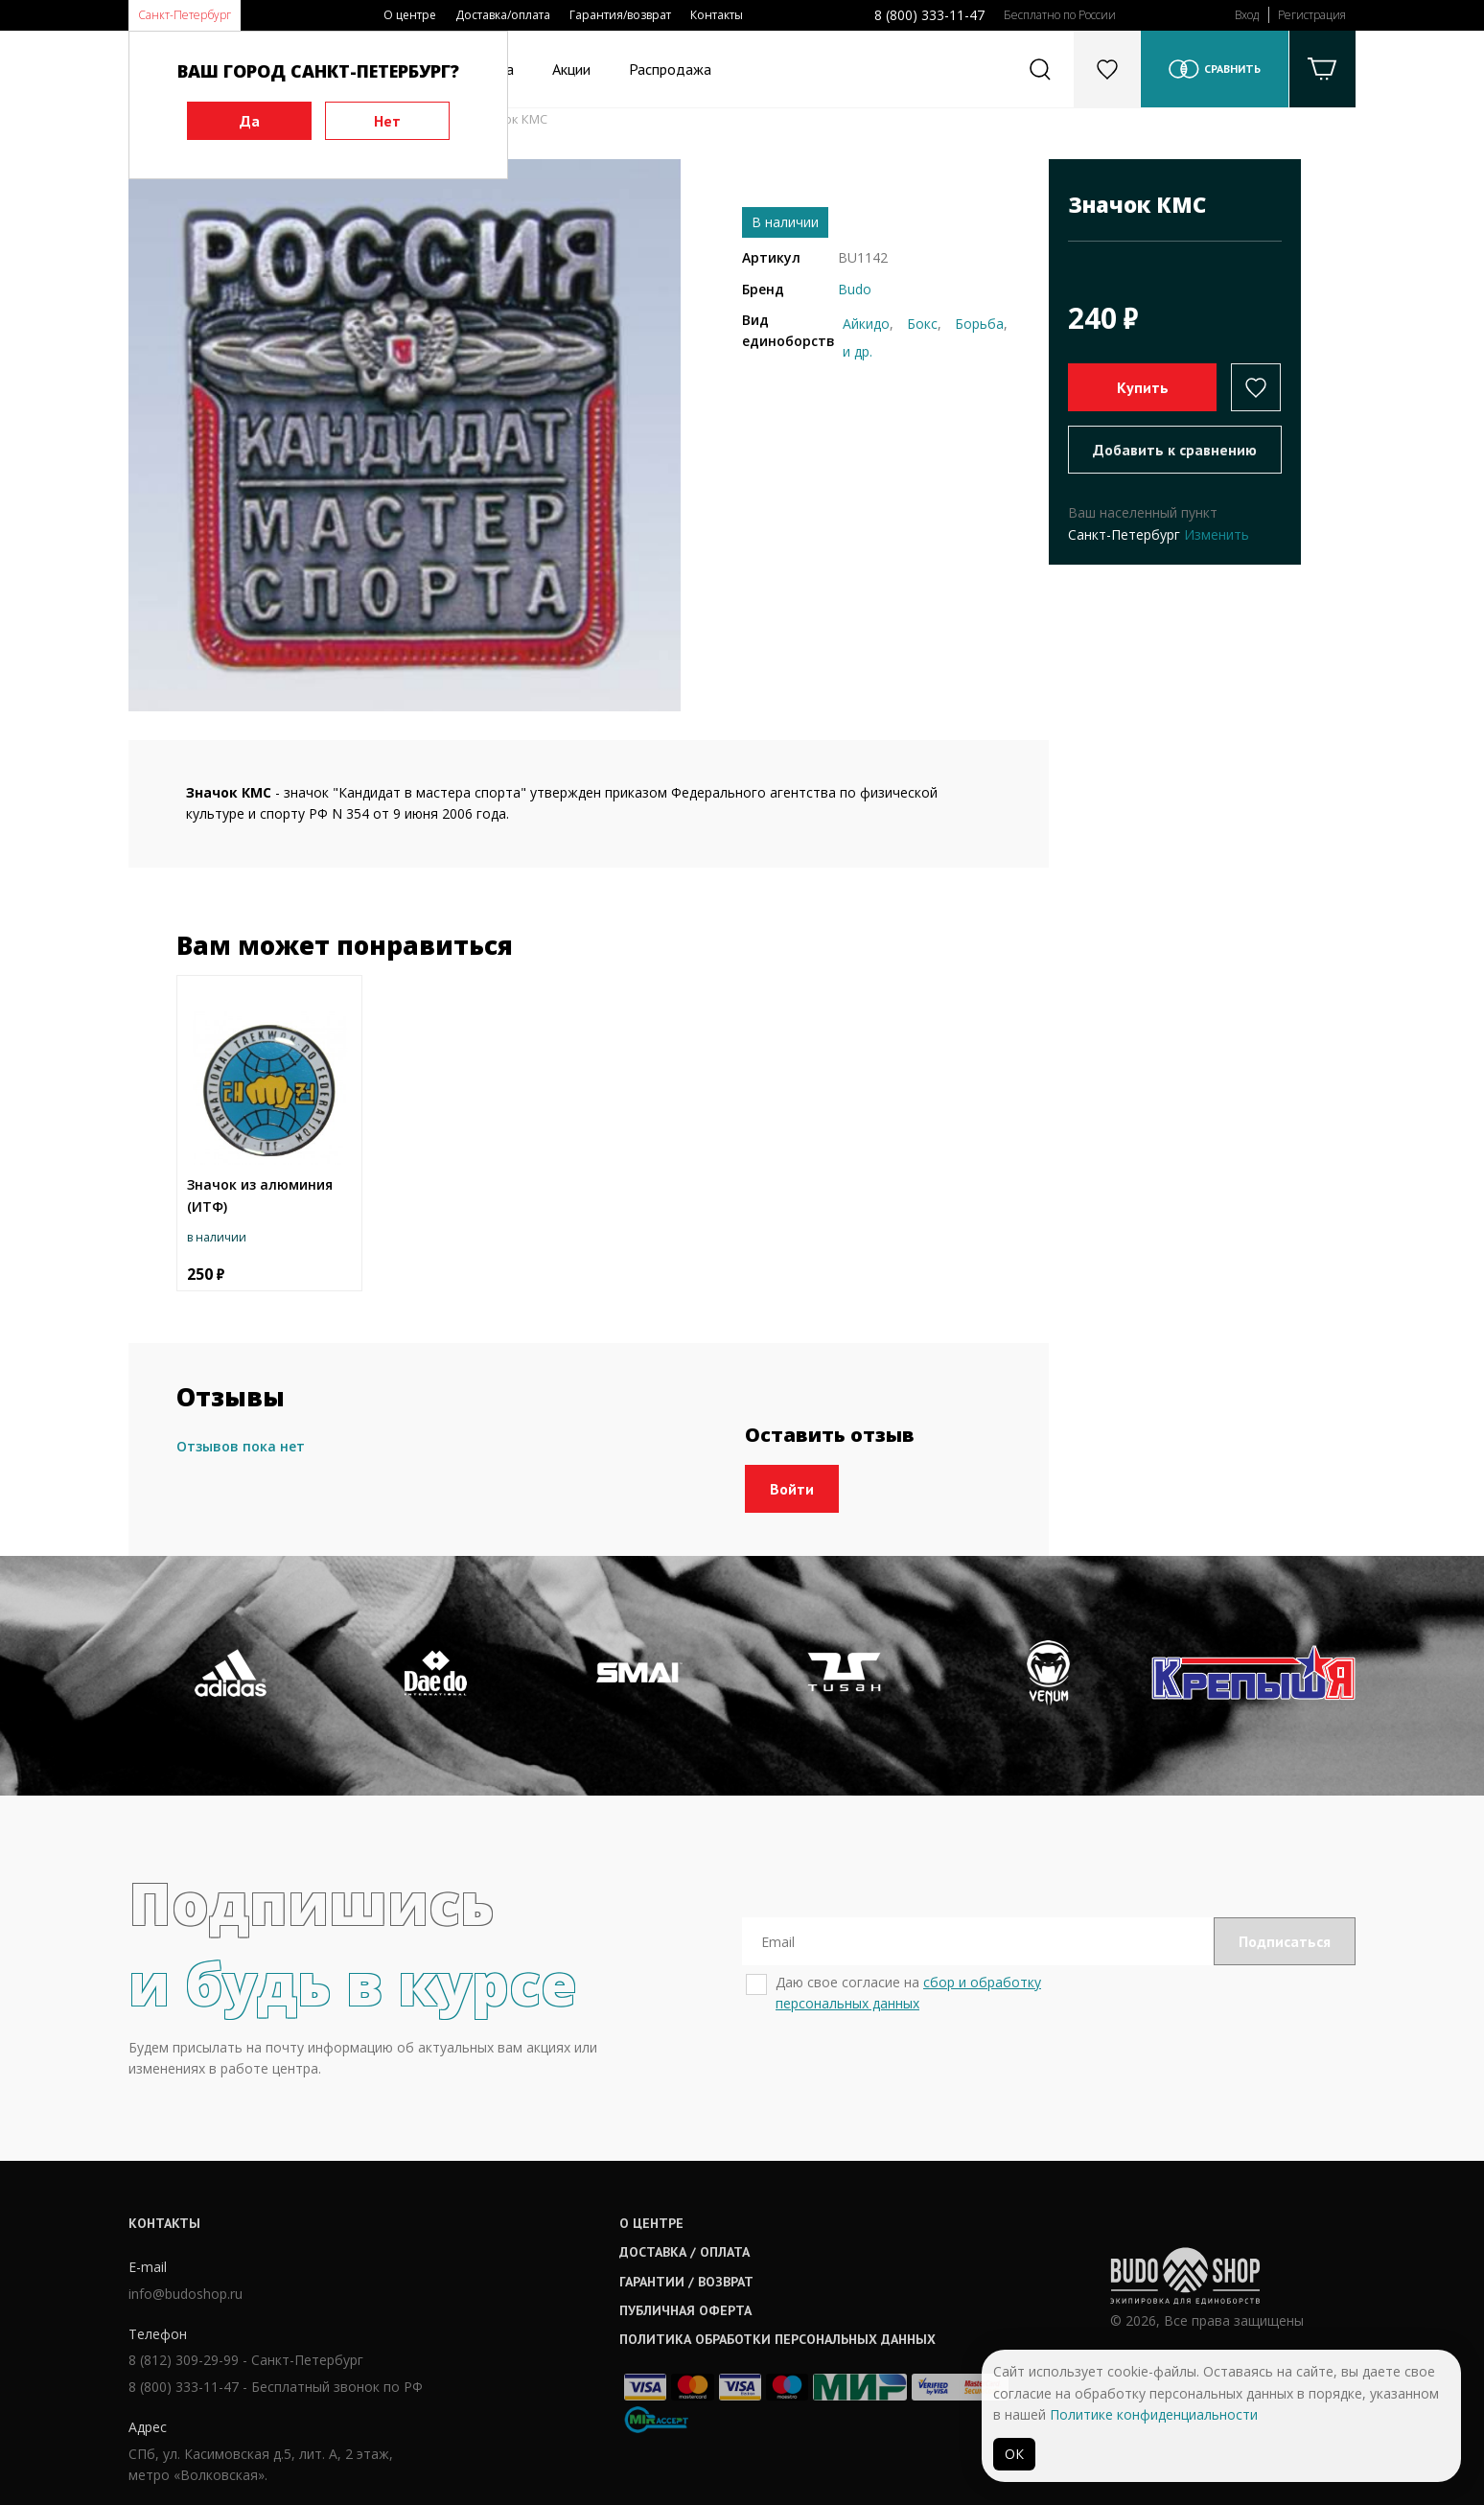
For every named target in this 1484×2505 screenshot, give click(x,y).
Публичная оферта (685, 2310)
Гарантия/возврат (620, 15)
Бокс (922, 323)
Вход (1247, 15)
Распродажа (670, 69)
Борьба (979, 323)
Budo (854, 289)
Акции (571, 69)
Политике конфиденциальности (1154, 2414)
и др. (857, 351)
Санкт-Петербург (184, 15)
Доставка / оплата (684, 2252)
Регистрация (1312, 15)
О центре (409, 15)
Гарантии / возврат (686, 2281)
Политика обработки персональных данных (777, 2339)
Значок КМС (510, 119)
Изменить (1216, 534)
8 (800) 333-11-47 (929, 15)
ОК (1014, 2454)
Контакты (716, 15)
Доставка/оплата (502, 15)
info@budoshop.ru (185, 2294)
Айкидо (866, 323)
